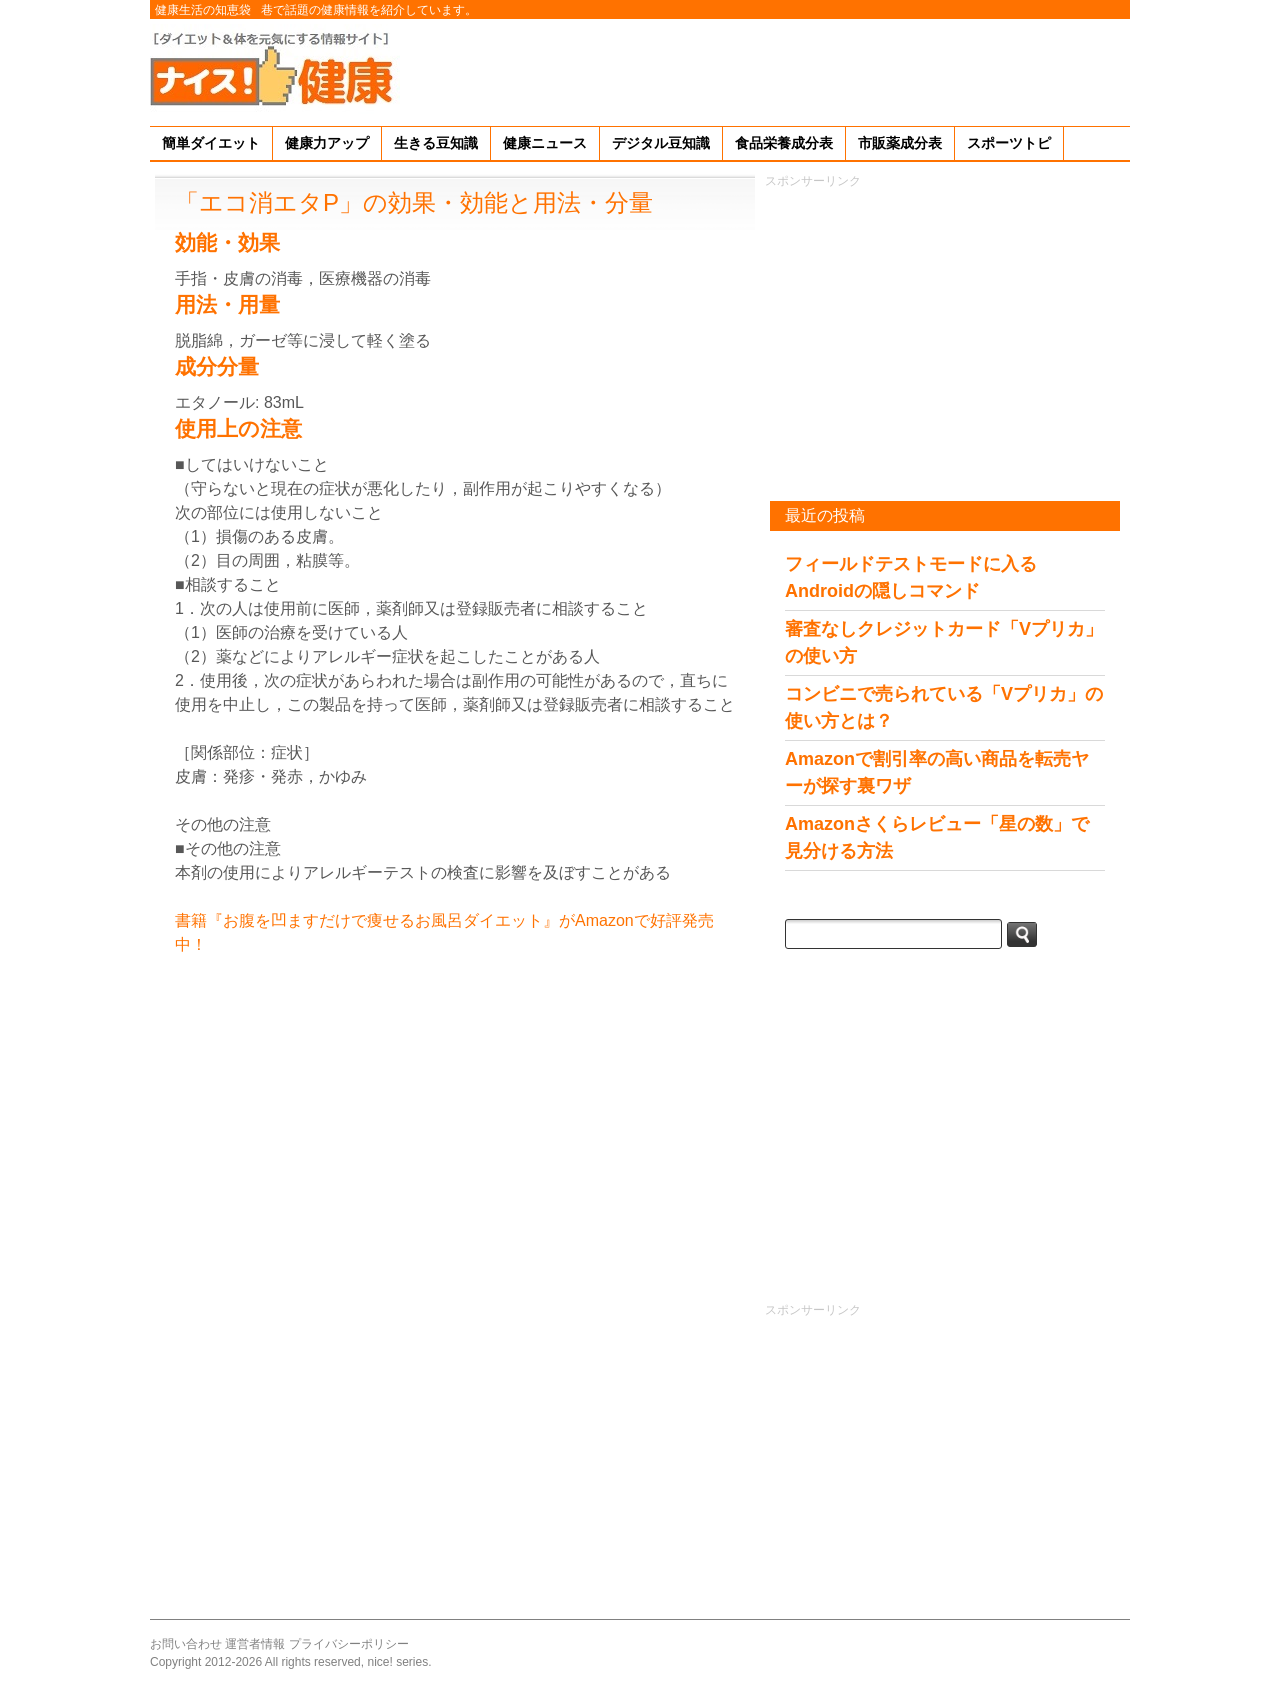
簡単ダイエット (211, 143)
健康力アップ (327, 143)
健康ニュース (545, 143)
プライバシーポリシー (349, 1644)
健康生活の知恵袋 (203, 10)
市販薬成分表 (900, 143)
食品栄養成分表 (784, 143)
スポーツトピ (1009, 143)
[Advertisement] (766, 69)
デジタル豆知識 (661, 143)
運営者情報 (255, 1644)
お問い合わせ (186, 1644)
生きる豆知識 (436, 143)
